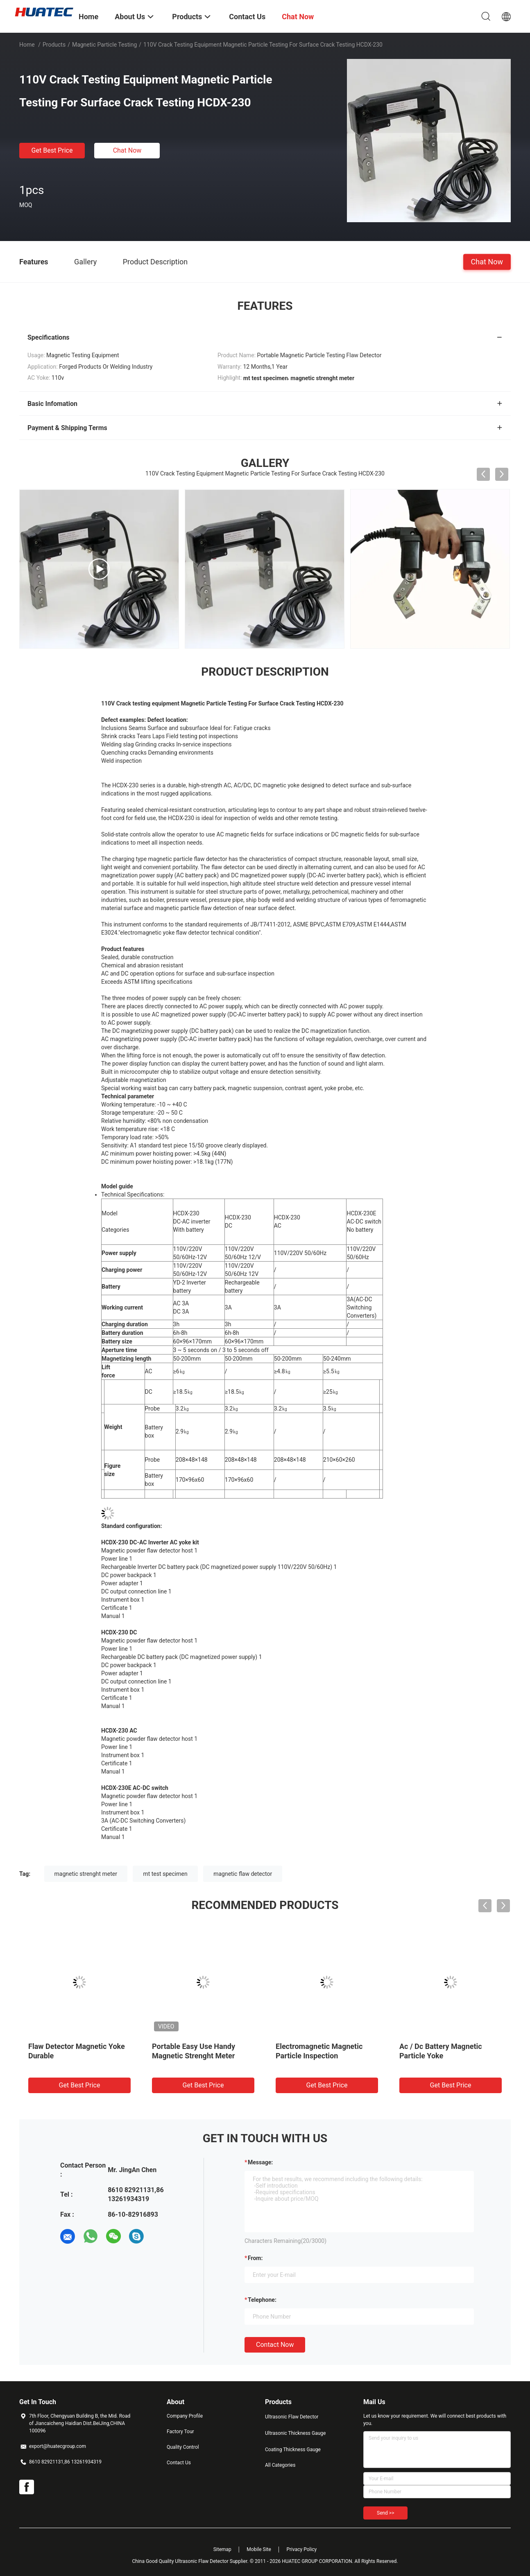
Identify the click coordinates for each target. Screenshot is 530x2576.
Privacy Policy (301, 2549)
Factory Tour (180, 2431)
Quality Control (183, 2447)
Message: (260, 2162)
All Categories (280, 2465)
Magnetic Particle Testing (104, 44)
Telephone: (262, 2300)
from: (255, 2258)
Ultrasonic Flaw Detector (291, 2417)
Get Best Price (52, 150)
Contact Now (275, 2344)
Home (27, 44)
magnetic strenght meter (85, 1874)
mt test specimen (165, 1874)
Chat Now (127, 150)
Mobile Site (259, 2549)
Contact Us (179, 2463)
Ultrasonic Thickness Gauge (295, 2433)
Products (54, 44)
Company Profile (185, 2416)
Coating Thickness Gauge (293, 2449)
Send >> (385, 2513)
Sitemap (222, 2549)
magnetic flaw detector (242, 1874)
